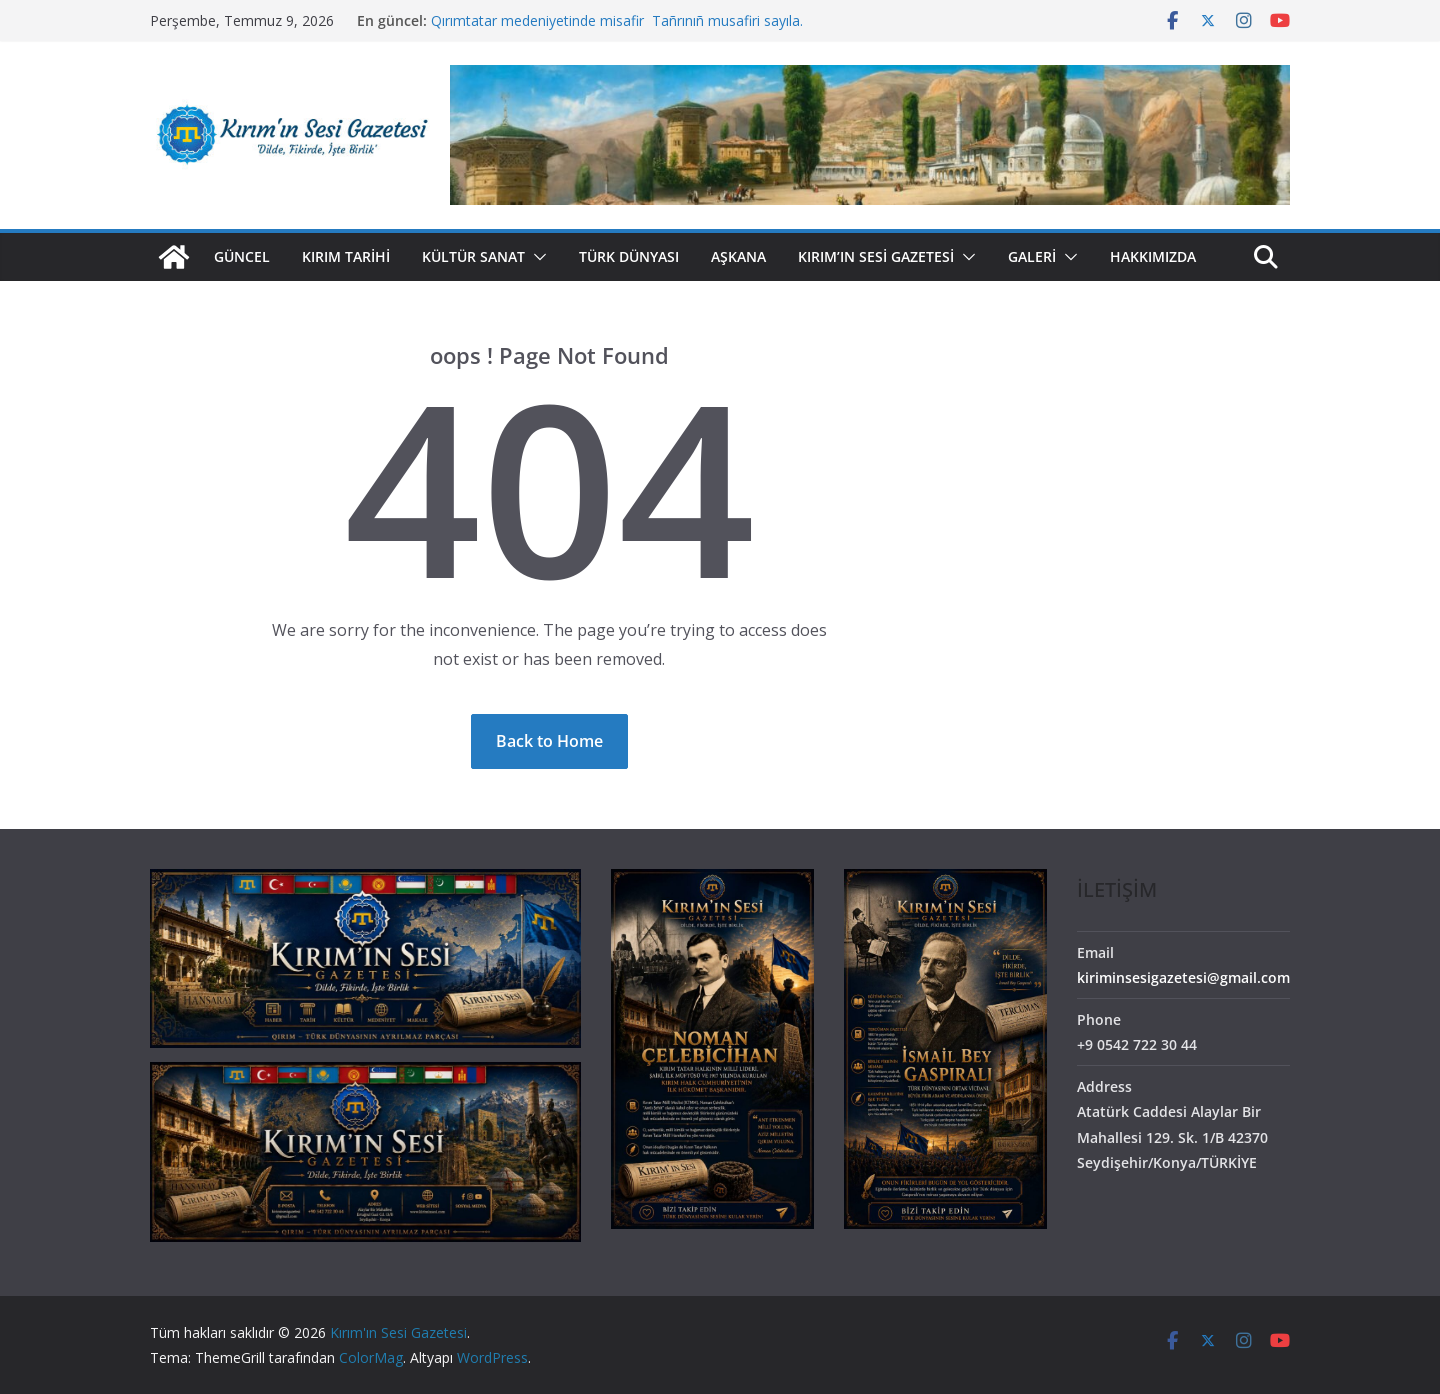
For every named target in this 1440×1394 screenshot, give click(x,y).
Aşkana (738, 256)
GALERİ (1032, 256)
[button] (536, 257)
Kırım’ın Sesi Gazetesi (876, 256)
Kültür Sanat (473, 256)
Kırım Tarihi (346, 256)
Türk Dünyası (629, 256)
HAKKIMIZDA (1153, 256)
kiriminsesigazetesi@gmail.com (1183, 977)
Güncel (242, 256)
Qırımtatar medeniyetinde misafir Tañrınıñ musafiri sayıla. (617, 20)
